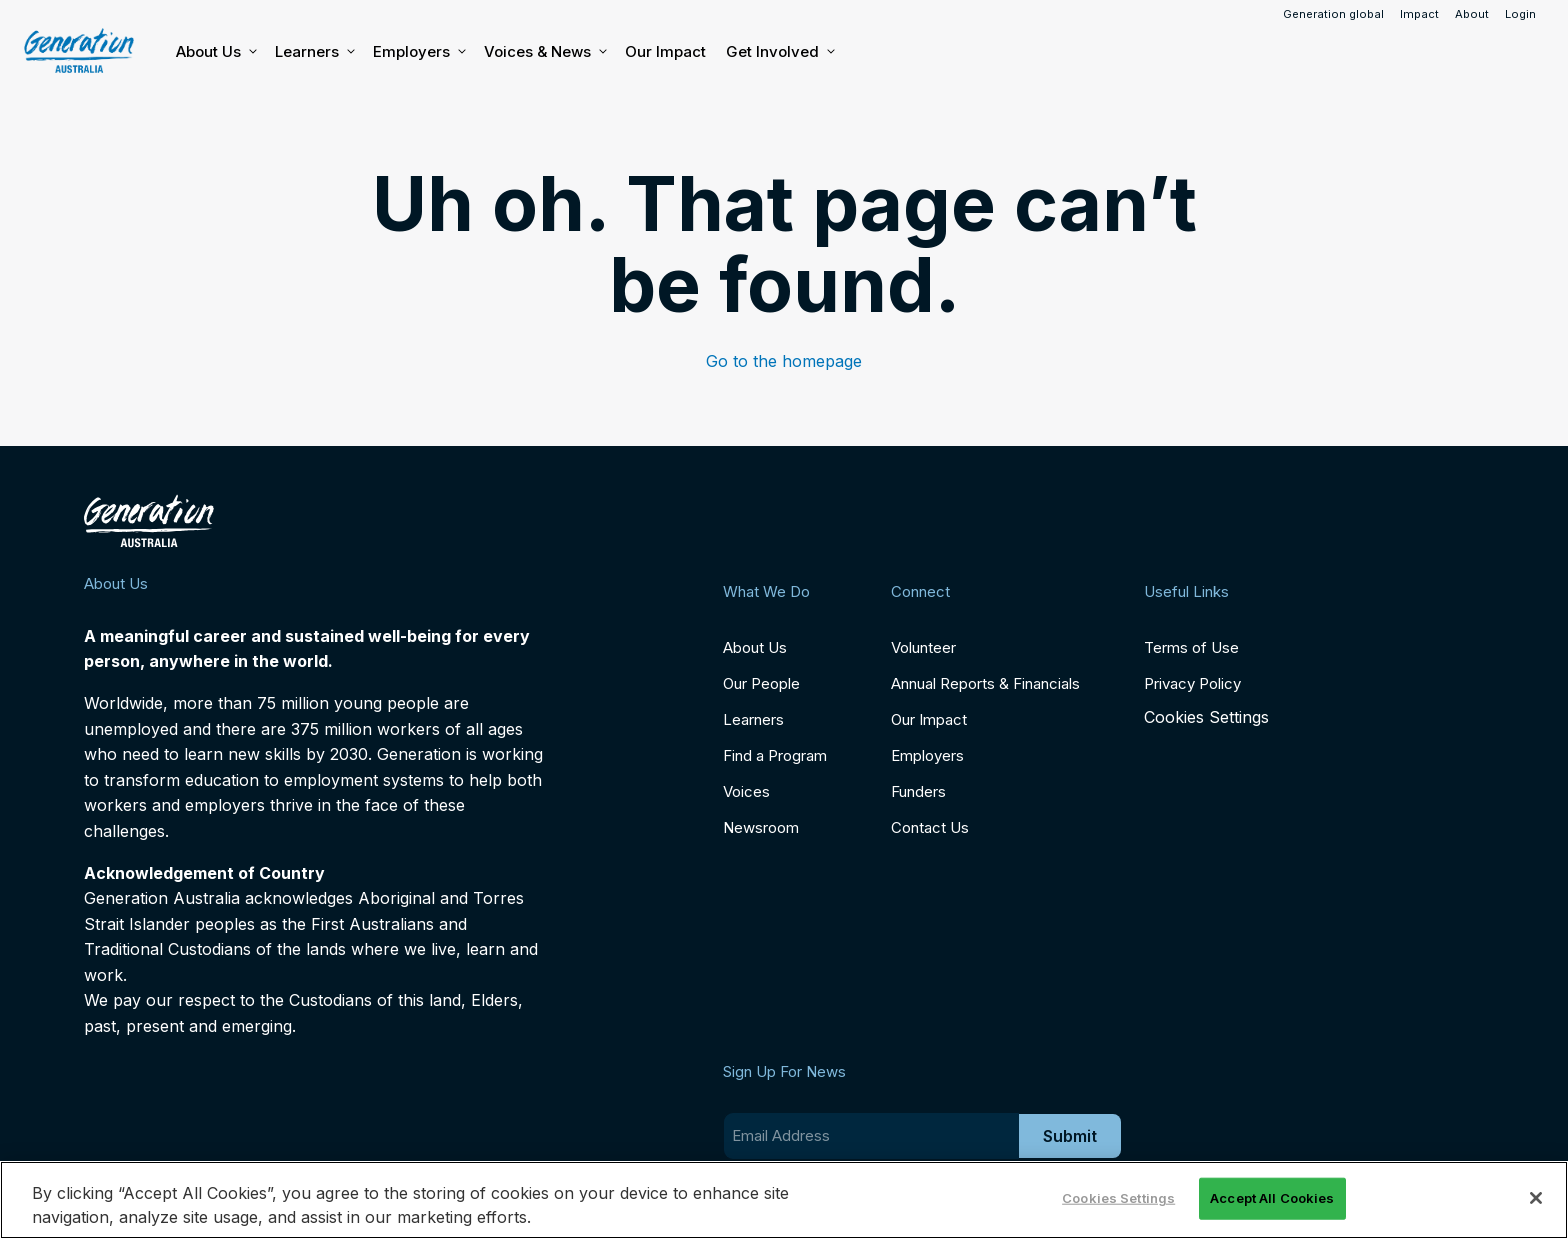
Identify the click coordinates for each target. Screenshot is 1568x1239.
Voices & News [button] (544, 52)
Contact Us (930, 827)
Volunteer (923, 647)
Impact (1419, 14)
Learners (314, 52)
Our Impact (665, 51)
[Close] (1536, 1198)
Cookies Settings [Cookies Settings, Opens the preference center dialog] (1118, 1198)
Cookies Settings (1206, 717)
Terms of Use (1191, 647)
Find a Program (775, 755)
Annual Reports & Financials (985, 683)
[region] (784, 1200)
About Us (215, 52)
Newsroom (761, 827)
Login (1520, 14)
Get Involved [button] (779, 52)
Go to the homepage (784, 361)
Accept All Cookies (1272, 1198)
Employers (418, 52)
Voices (746, 791)
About (1472, 14)
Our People (761, 683)
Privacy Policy (1192, 683)
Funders (918, 791)
